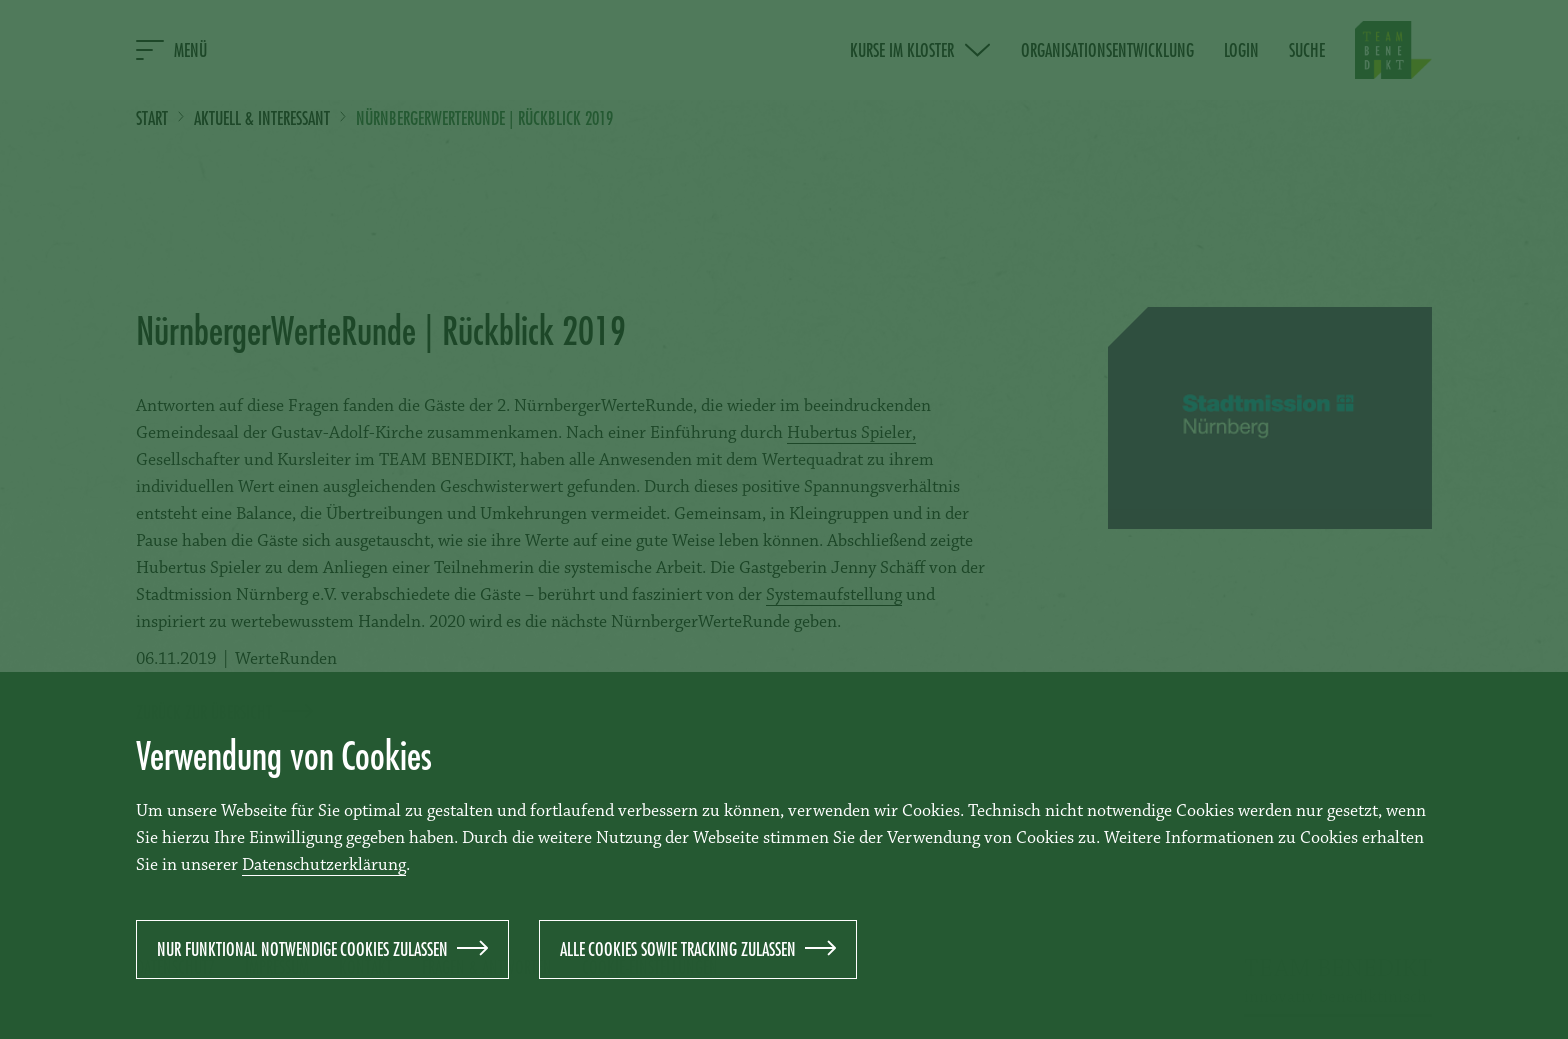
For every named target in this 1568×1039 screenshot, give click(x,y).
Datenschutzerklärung (324, 866)
